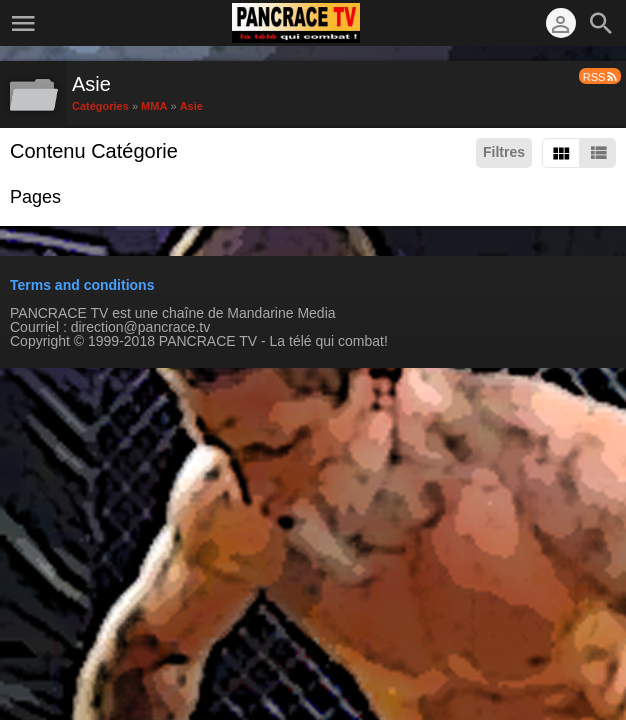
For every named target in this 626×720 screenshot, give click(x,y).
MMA (154, 105)
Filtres (504, 152)
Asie (191, 105)
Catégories (100, 105)
